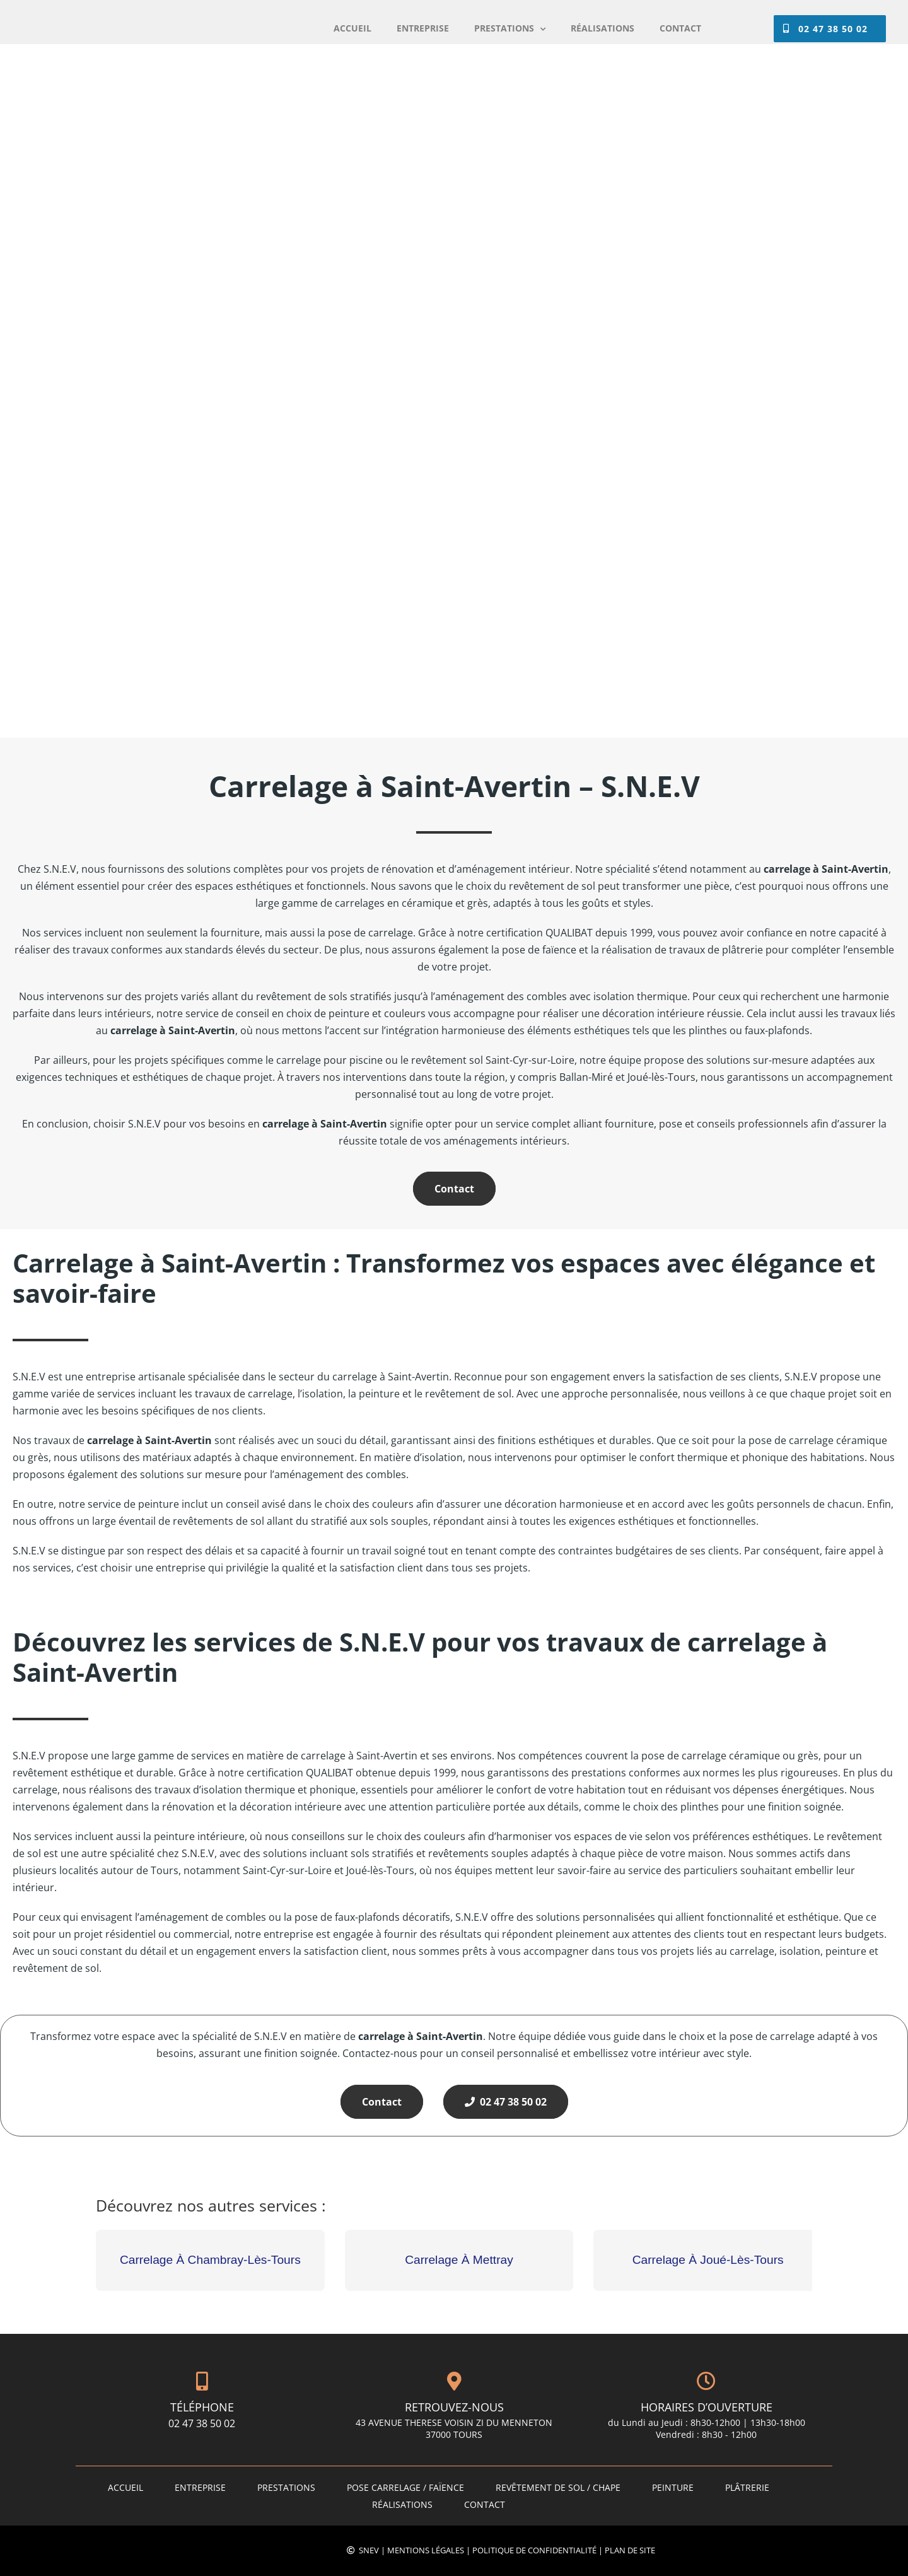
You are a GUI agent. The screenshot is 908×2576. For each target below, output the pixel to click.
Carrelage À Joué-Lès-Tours (708, 2259)
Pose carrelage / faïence (405, 2487)
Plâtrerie (747, 2487)
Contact (454, 1189)
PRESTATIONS (286, 2487)
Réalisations (402, 2504)
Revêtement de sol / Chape (558, 2487)
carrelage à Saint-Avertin (149, 1440)
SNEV (369, 2550)
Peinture (673, 2487)
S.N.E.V (29, 1756)
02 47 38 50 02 (506, 2102)
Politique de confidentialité (534, 2550)
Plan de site (630, 2550)
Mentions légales (425, 2550)
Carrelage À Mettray (459, 2259)
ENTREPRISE (200, 2487)
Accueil (125, 2487)
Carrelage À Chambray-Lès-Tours (210, 2259)
